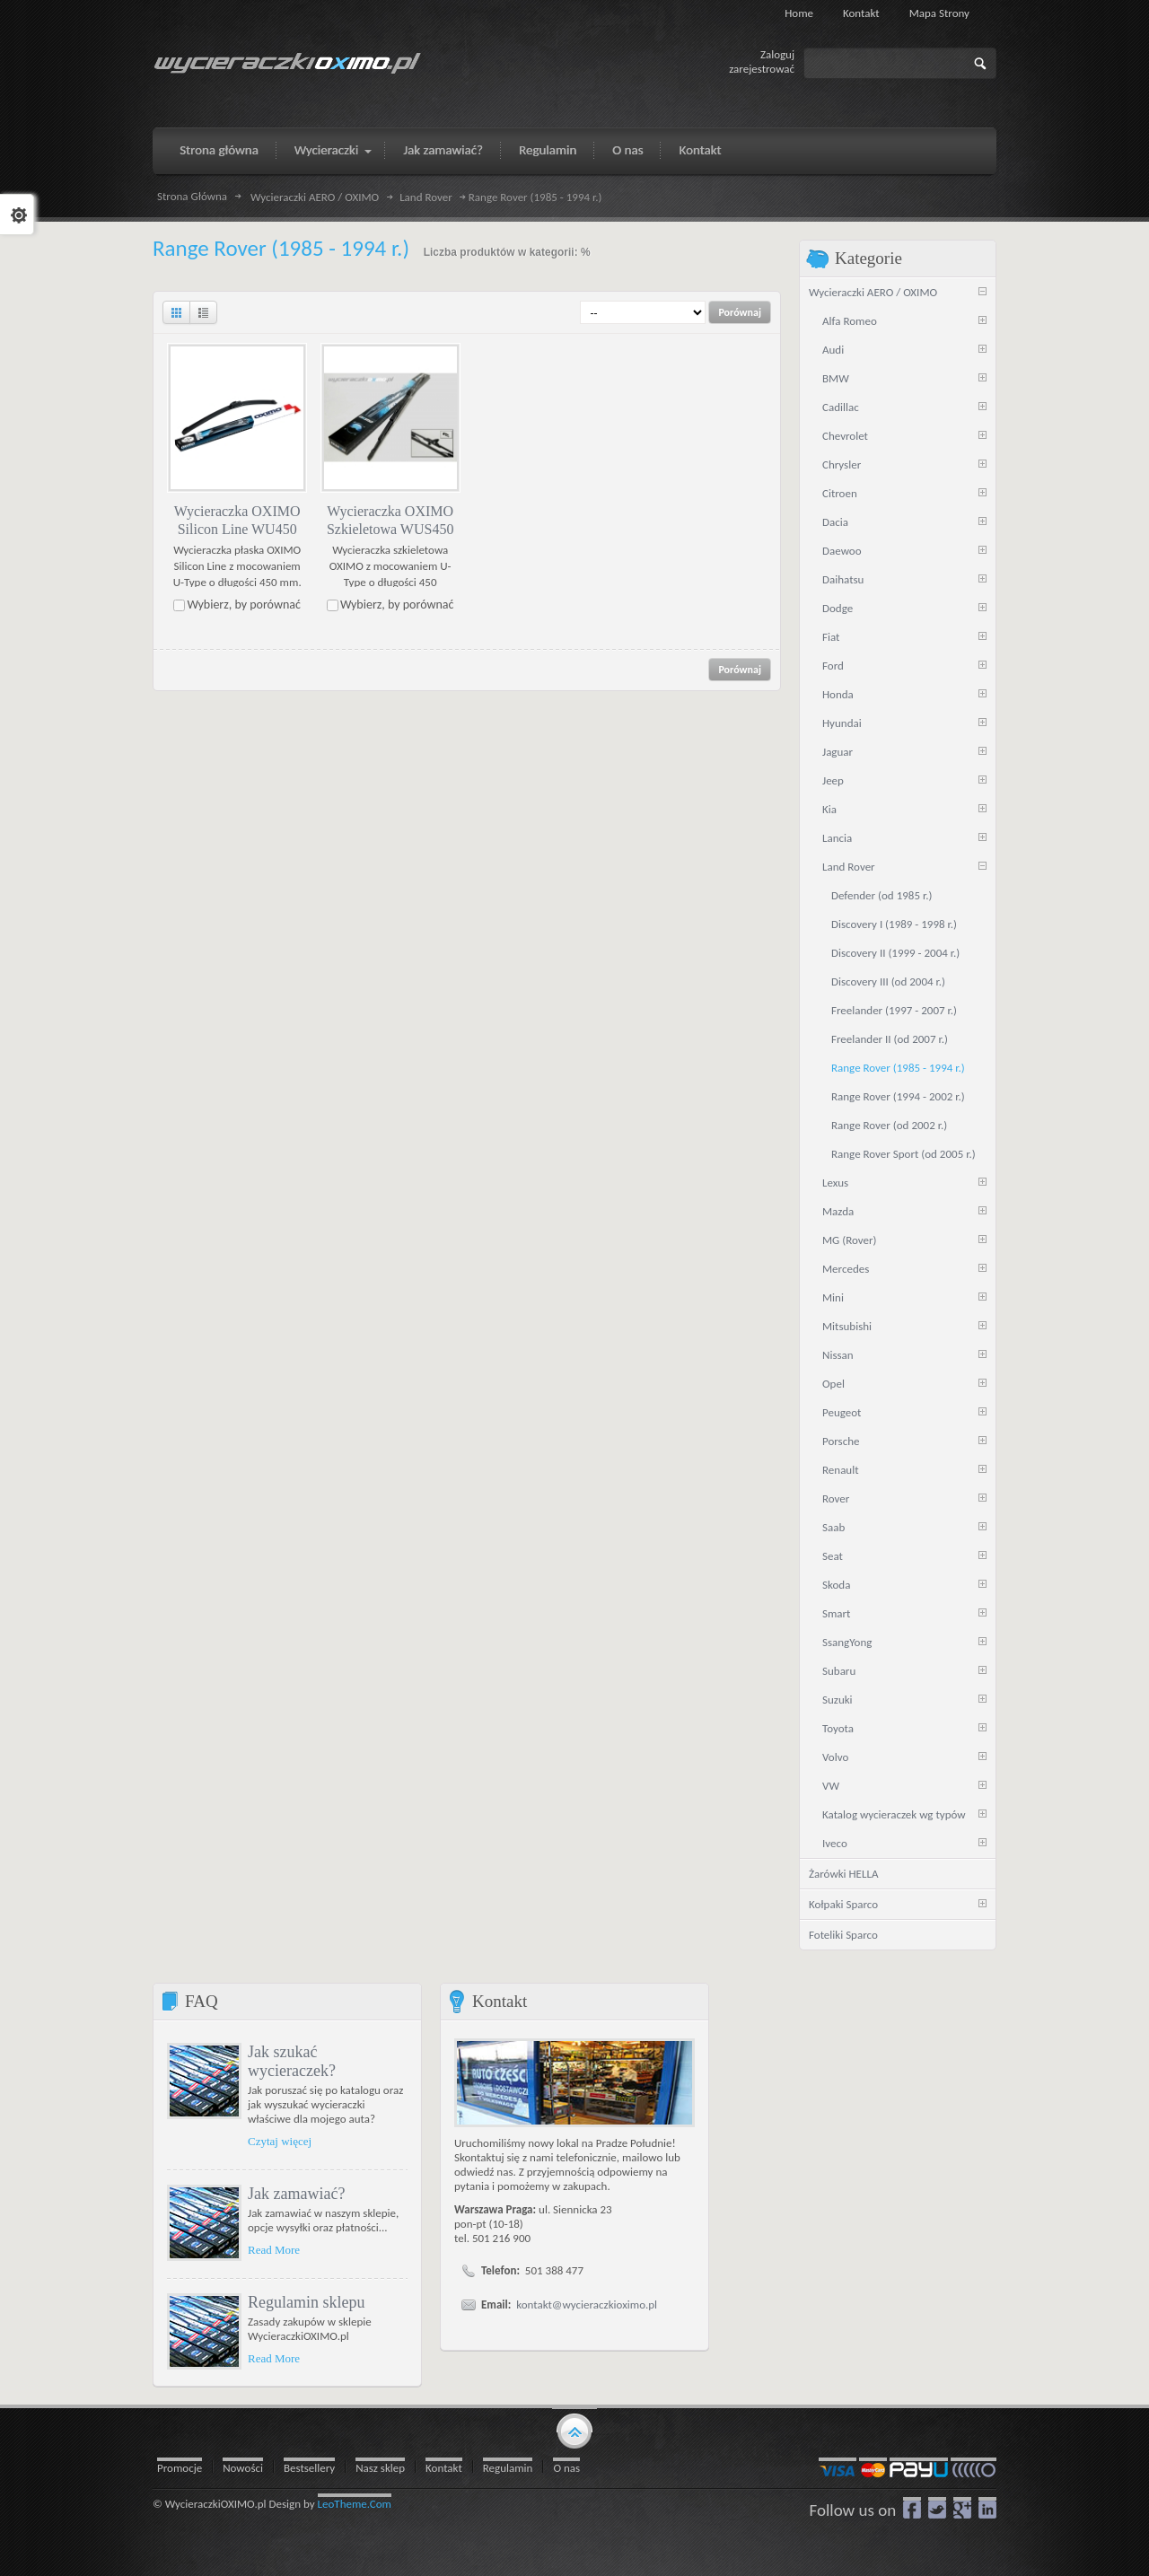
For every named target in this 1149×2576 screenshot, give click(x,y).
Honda (838, 694)
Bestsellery (309, 2468)
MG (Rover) (849, 1240)
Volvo (835, 1757)
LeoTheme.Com (355, 2503)
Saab (833, 1527)
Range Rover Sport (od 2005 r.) (903, 1154)
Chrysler (841, 464)
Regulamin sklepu (306, 2302)
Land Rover (425, 197)
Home (799, 13)
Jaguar (837, 751)
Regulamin (508, 2468)
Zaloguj (777, 54)
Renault (840, 1469)
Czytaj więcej (279, 2141)
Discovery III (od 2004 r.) (888, 981)
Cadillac (840, 407)
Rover (835, 1498)
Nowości (243, 2468)
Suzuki (837, 1699)
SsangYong (847, 1642)
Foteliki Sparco (843, 1934)
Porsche (841, 1441)
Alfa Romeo (849, 321)
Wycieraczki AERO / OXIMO (314, 197)
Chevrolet (845, 435)
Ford (833, 665)
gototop (574, 2429)
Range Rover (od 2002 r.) (889, 1125)
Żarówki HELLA (843, 1873)
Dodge (837, 608)
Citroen (839, 493)
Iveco (834, 1843)
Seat (832, 1556)
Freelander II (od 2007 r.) (889, 1039)
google (962, 2508)
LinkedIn (987, 2508)
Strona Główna (192, 196)
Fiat (830, 637)
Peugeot (841, 1412)
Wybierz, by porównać (244, 604)
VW (830, 1785)
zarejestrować (761, 68)
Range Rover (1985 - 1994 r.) (898, 1067)
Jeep (833, 780)
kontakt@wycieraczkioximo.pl (586, 2304)
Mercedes (845, 1268)
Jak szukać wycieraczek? (292, 2061)
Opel (833, 1383)
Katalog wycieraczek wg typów (894, 1814)
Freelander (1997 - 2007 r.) (894, 1010)
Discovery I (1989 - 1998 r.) (894, 924)
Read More (274, 2249)
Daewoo (842, 550)
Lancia (837, 838)
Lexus (835, 1182)
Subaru (838, 1671)
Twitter (937, 2508)
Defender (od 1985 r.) (881, 895)
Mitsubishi (847, 1326)
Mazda (838, 1211)
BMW (835, 378)
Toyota (838, 1728)
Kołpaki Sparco (843, 1904)
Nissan (838, 1355)
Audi (833, 349)
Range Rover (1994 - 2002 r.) (898, 1096)
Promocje (179, 2468)
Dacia (835, 522)
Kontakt (861, 13)
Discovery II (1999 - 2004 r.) (895, 952)
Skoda (836, 1584)
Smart (836, 1613)
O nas (566, 2468)
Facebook (912, 2508)
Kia (829, 809)
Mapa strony (939, 13)
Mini (833, 1297)
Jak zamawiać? (296, 2194)
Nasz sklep (380, 2468)
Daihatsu (843, 579)
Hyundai (842, 723)
